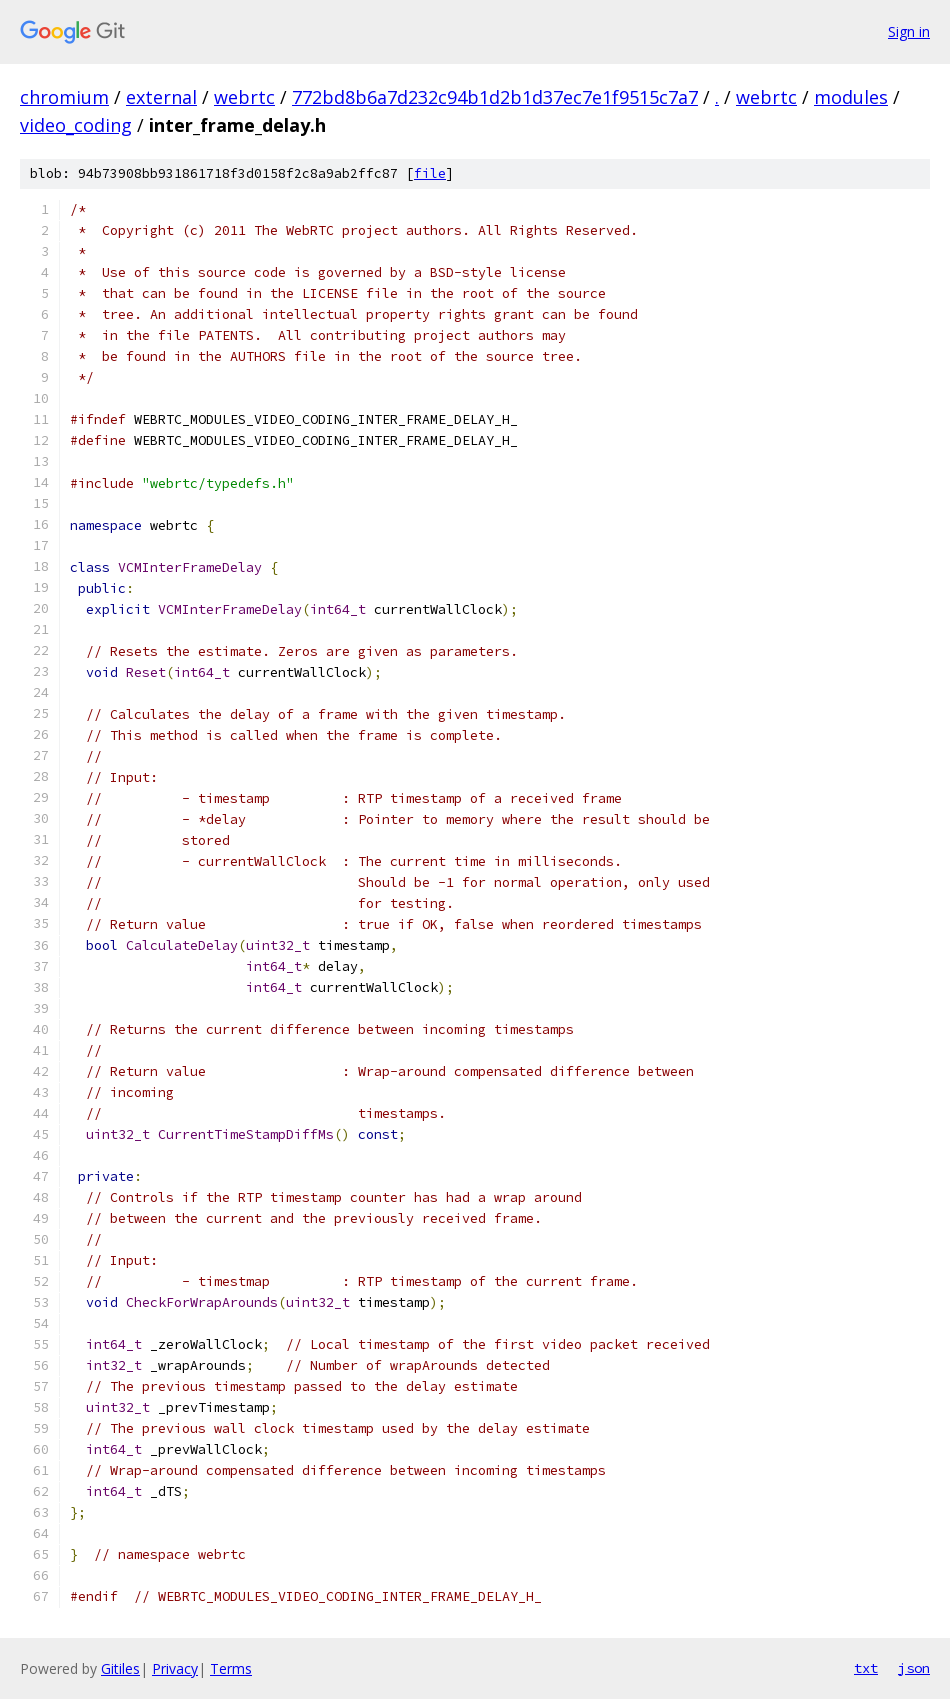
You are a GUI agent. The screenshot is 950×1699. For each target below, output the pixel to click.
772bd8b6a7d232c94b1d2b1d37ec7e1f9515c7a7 (495, 97)
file (430, 173)
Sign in (909, 31)
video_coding (76, 125)
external (161, 97)
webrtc (244, 97)
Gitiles (120, 1668)
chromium (64, 97)
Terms (231, 1668)
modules (851, 97)
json (914, 1668)
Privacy (175, 1668)
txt (866, 1668)
